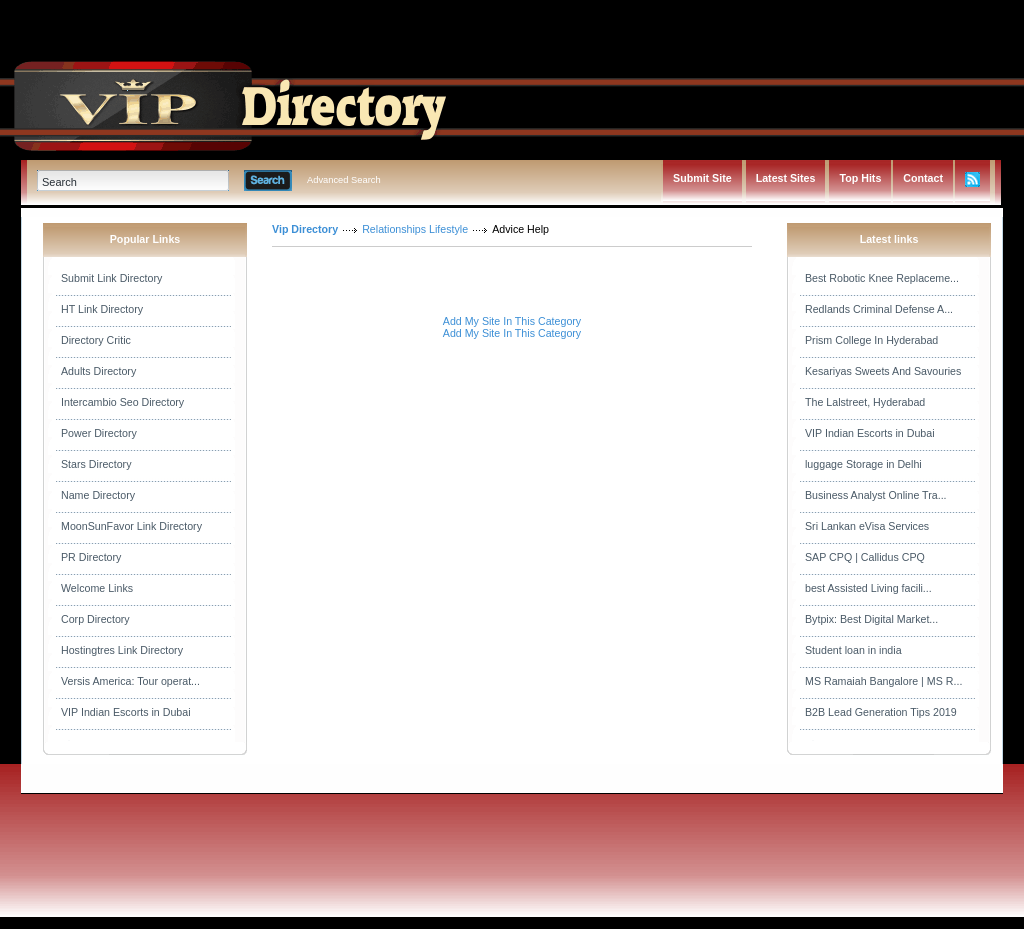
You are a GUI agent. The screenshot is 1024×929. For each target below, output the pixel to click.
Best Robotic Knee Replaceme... (882, 278)
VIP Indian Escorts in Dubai (126, 712)
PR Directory (91, 557)
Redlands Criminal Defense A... (879, 309)
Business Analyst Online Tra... (876, 495)
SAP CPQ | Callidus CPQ (865, 557)
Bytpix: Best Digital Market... (871, 619)
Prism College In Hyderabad (871, 340)
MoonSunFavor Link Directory (131, 526)
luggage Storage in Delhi (863, 464)
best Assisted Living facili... (868, 588)
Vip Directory (305, 229)
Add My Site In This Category (512, 321)
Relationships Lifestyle (415, 229)
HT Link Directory (102, 309)
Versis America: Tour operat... (130, 681)
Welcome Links (97, 588)
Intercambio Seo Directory (122, 402)
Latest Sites (786, 178)
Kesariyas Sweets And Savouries (883, 371)
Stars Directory (96, 464)
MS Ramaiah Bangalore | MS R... (883, 681)
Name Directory (98, 495)
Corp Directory (95, 619)
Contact (923, 178)
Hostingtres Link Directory (122, 650)
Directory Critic (96, 340)
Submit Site (702, 178)
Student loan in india (853, 650)
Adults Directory (98, 371)
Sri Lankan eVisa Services (867, 526)
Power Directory (99, 433)
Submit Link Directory (111, 278)
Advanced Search (344, 180)
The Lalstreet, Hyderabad (865, 402)
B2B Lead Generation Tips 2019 (881, 712)
